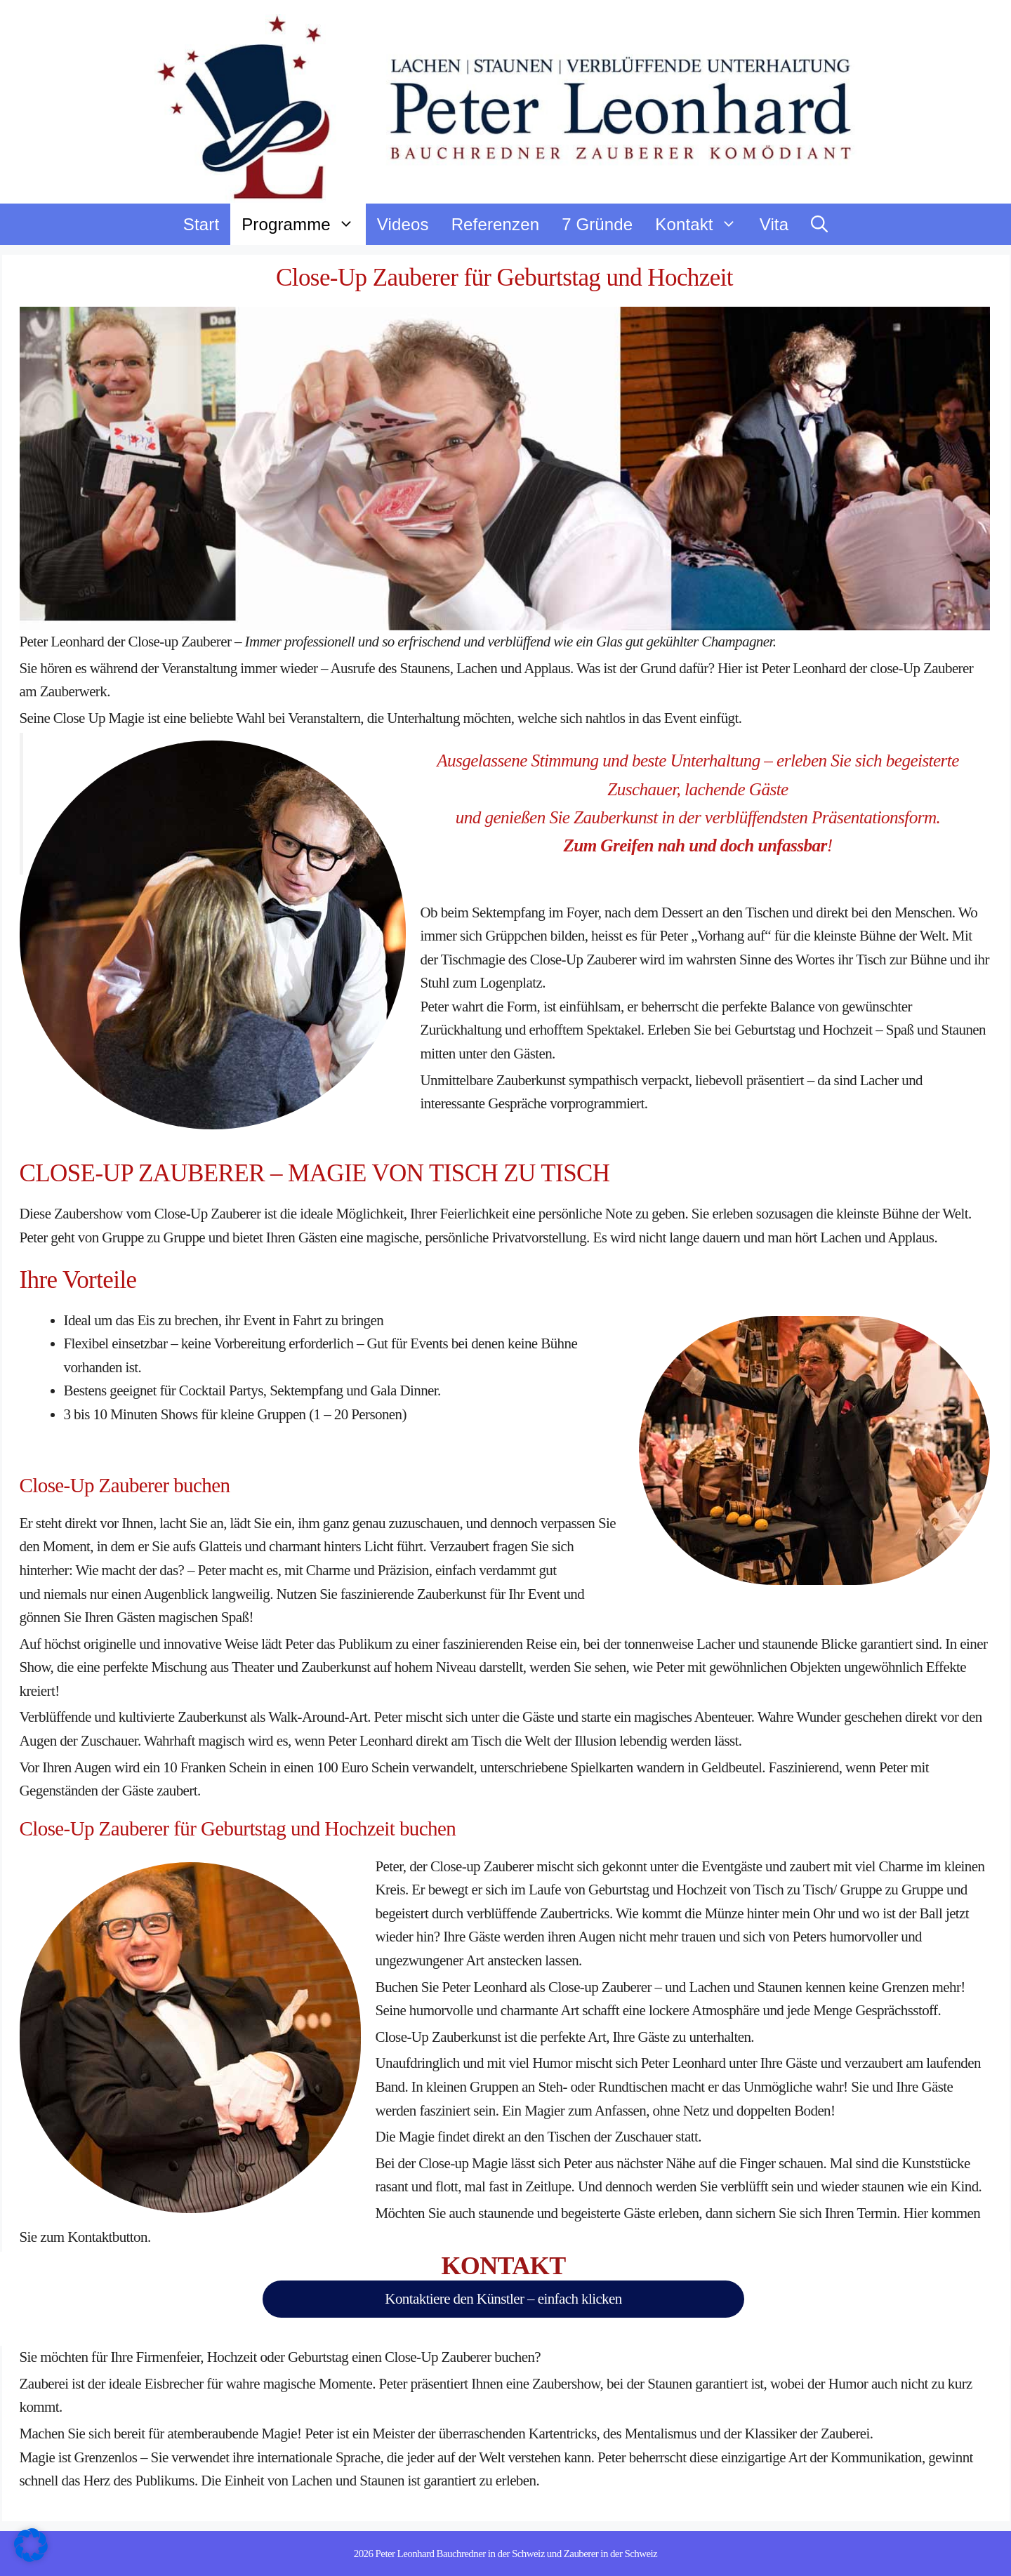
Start (201, 224)
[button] (819, 224)
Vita (774, 224)
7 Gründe (597, 224)
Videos (403, 224)
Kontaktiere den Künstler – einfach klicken (503, 2298)
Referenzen (495, 224)
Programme (304, 224)
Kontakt (701, 224)
